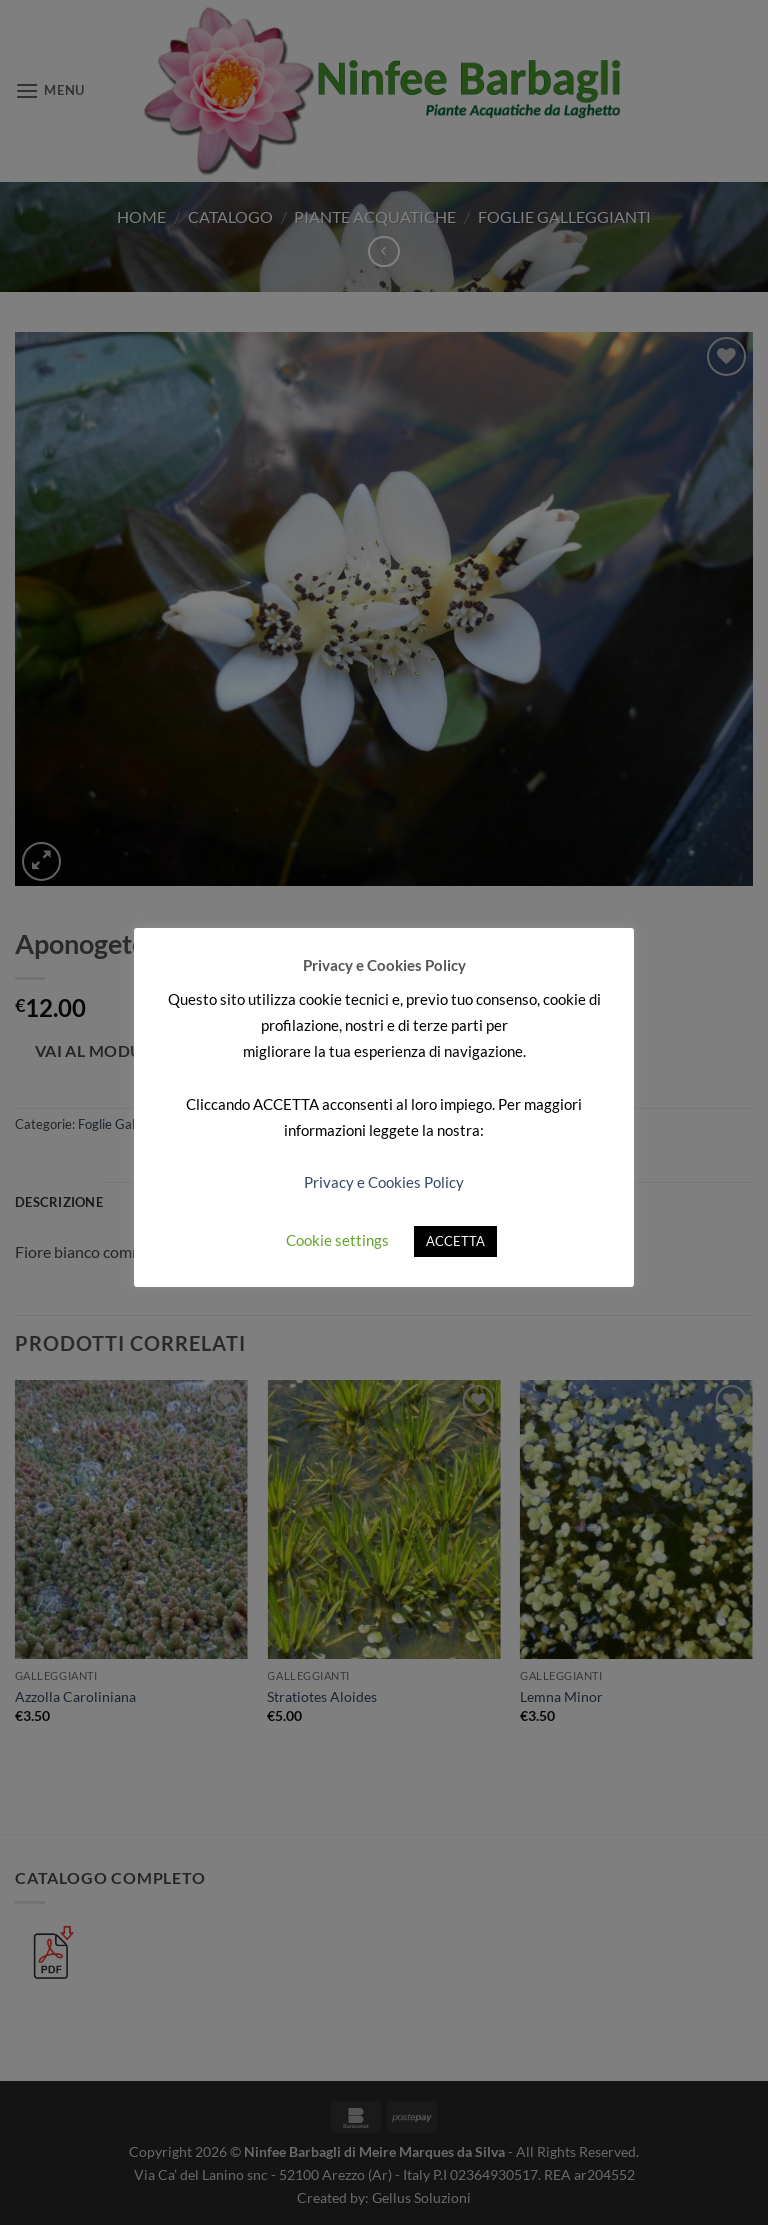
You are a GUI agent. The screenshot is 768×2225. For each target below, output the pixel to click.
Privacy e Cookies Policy (384, 1182)
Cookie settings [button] (337, 1240)
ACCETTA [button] (455, 1241)
